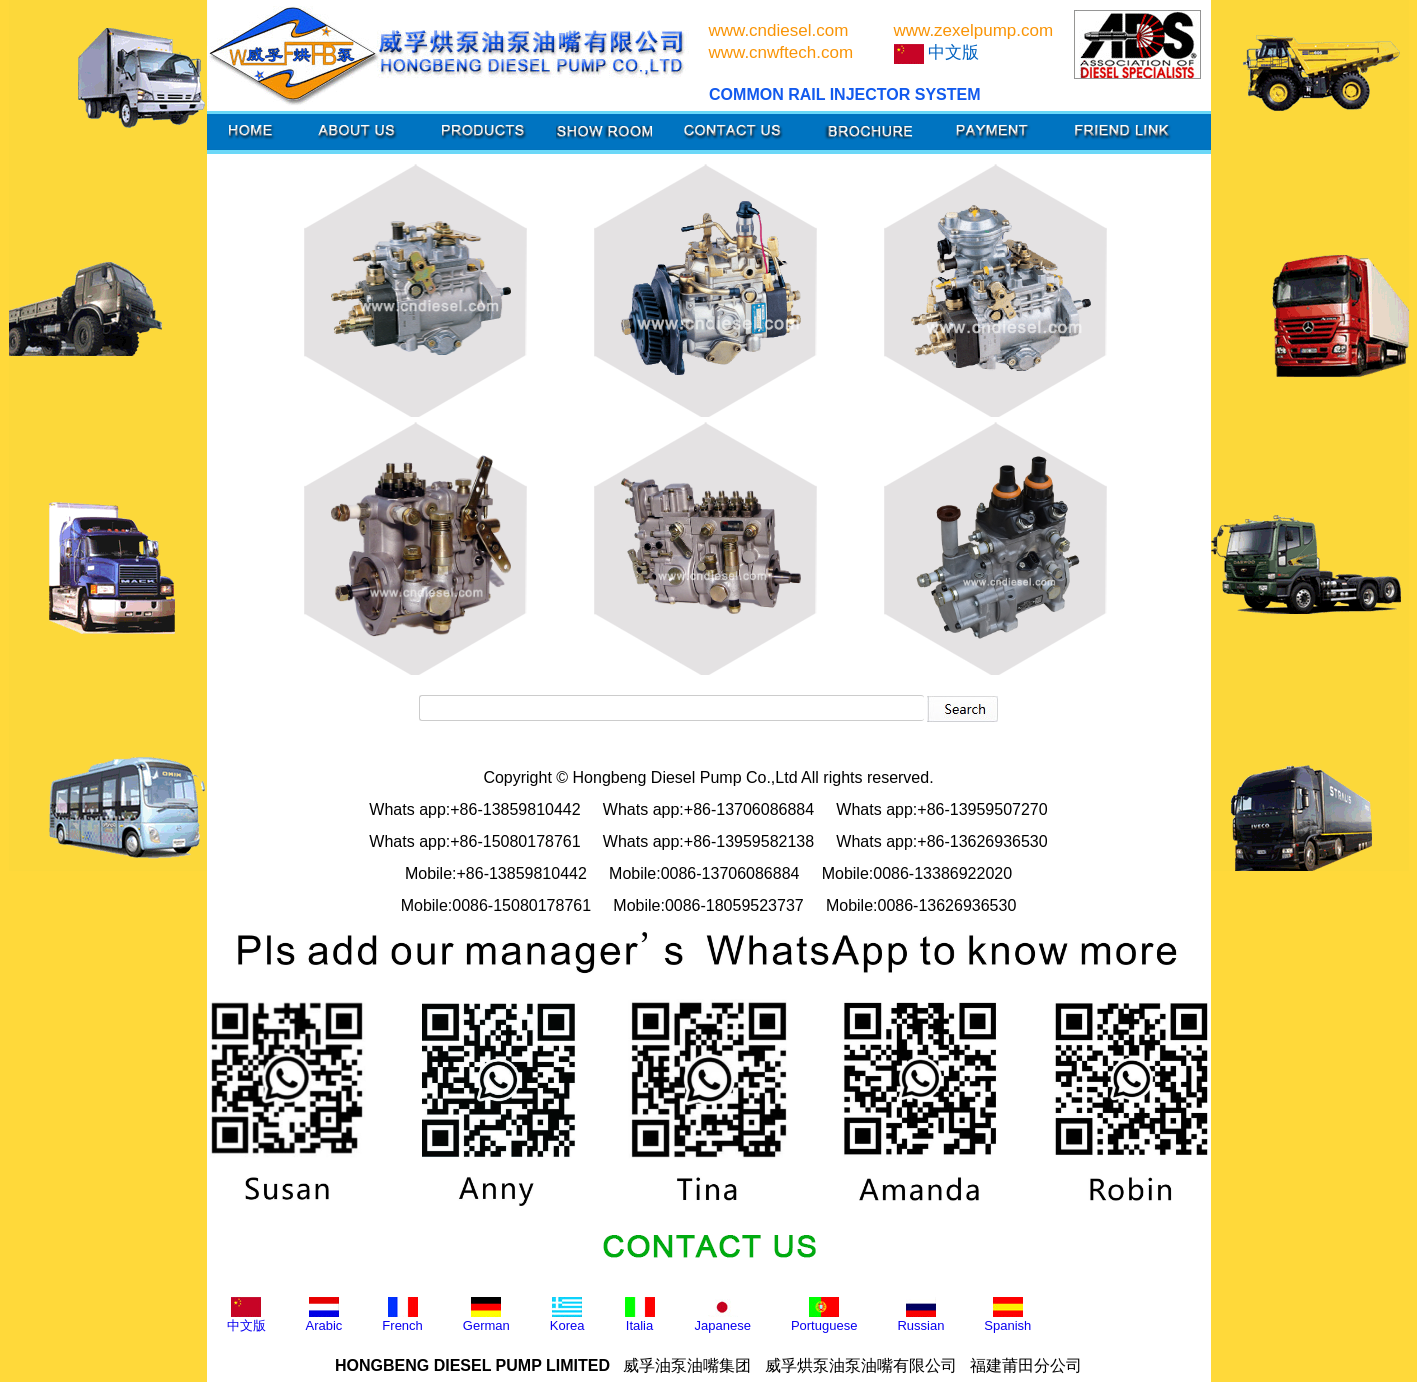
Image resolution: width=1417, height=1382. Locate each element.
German (486, 1315)
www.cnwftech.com (781, 52)
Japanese (723, 1315)
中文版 (246, 1315)
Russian (920, 1315)
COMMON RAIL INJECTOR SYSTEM (844, 94)
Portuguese (824, 1315)
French (402, 1315)
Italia (640, 1315)
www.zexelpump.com (974, 30)
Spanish (1007, 1315)
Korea (567, 1315)
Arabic (324, 1315)
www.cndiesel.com (779, 30)
